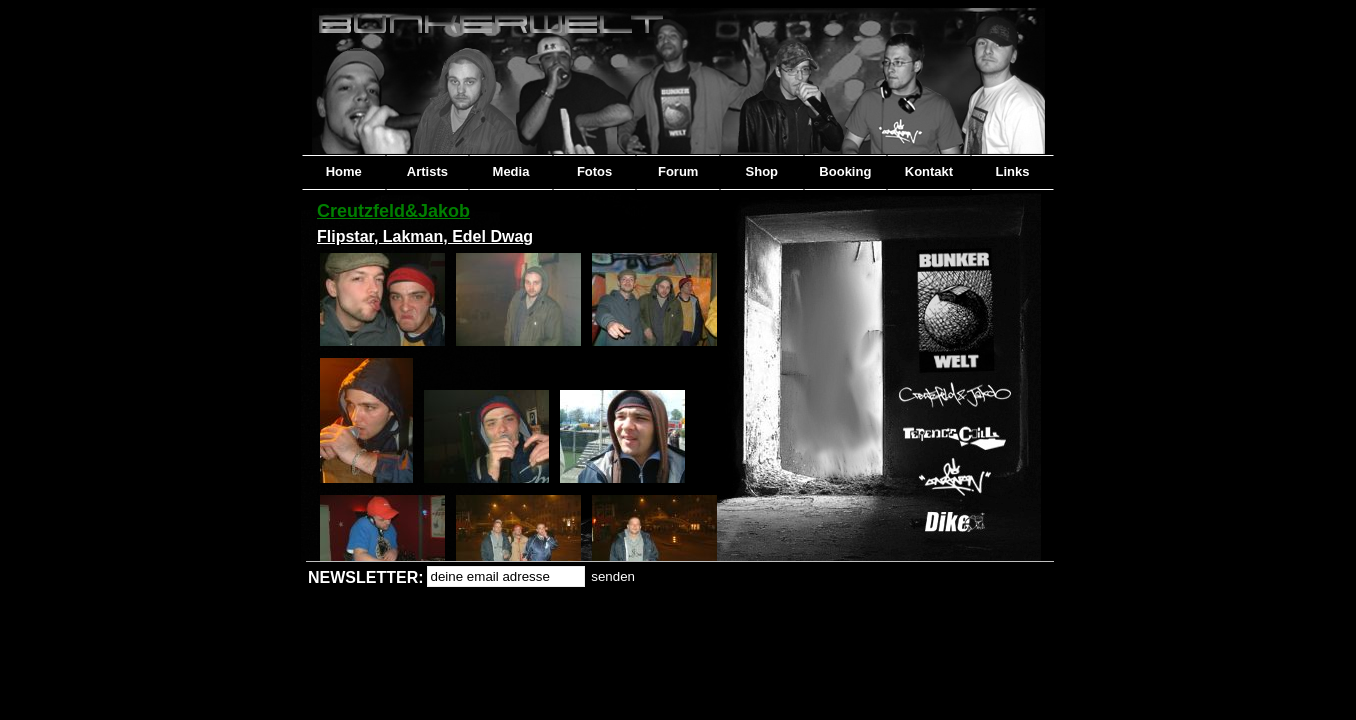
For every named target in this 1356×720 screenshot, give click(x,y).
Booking (845, 171)
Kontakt (929, 171)
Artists (427, 171)
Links (1013, 171)
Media (511, 171)
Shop (762, 171)
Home (344, 171)
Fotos (594, 171)
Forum (678, 171)
